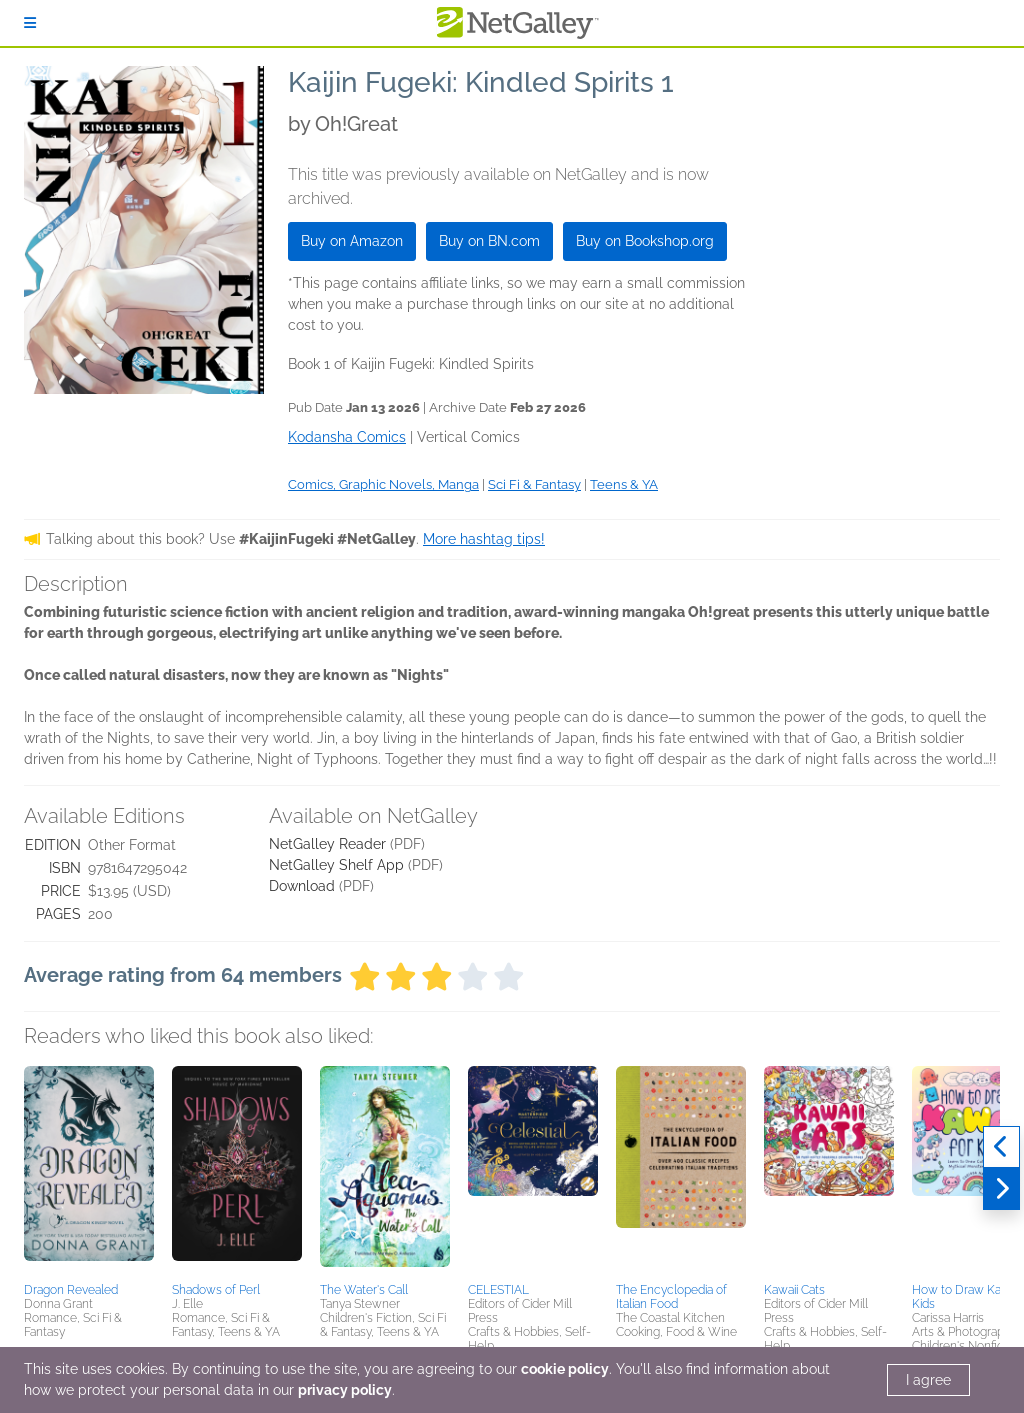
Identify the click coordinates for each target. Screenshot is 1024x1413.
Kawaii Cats (794, 1290)
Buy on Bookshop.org (645, 241)
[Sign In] (30, 23)
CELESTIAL (498, 1290)
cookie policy (565, 1369)
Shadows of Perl (216, 1290)
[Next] (1001, 1189)
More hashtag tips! (484, 539)
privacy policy (345, 1390)
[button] (89, 1171)
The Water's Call (364, 1290)
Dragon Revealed (71, 1290)
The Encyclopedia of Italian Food (671, 1297)
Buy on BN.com (489, 241)
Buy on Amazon (352, 241)
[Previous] (1001, 1147)
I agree (928, 1380)
